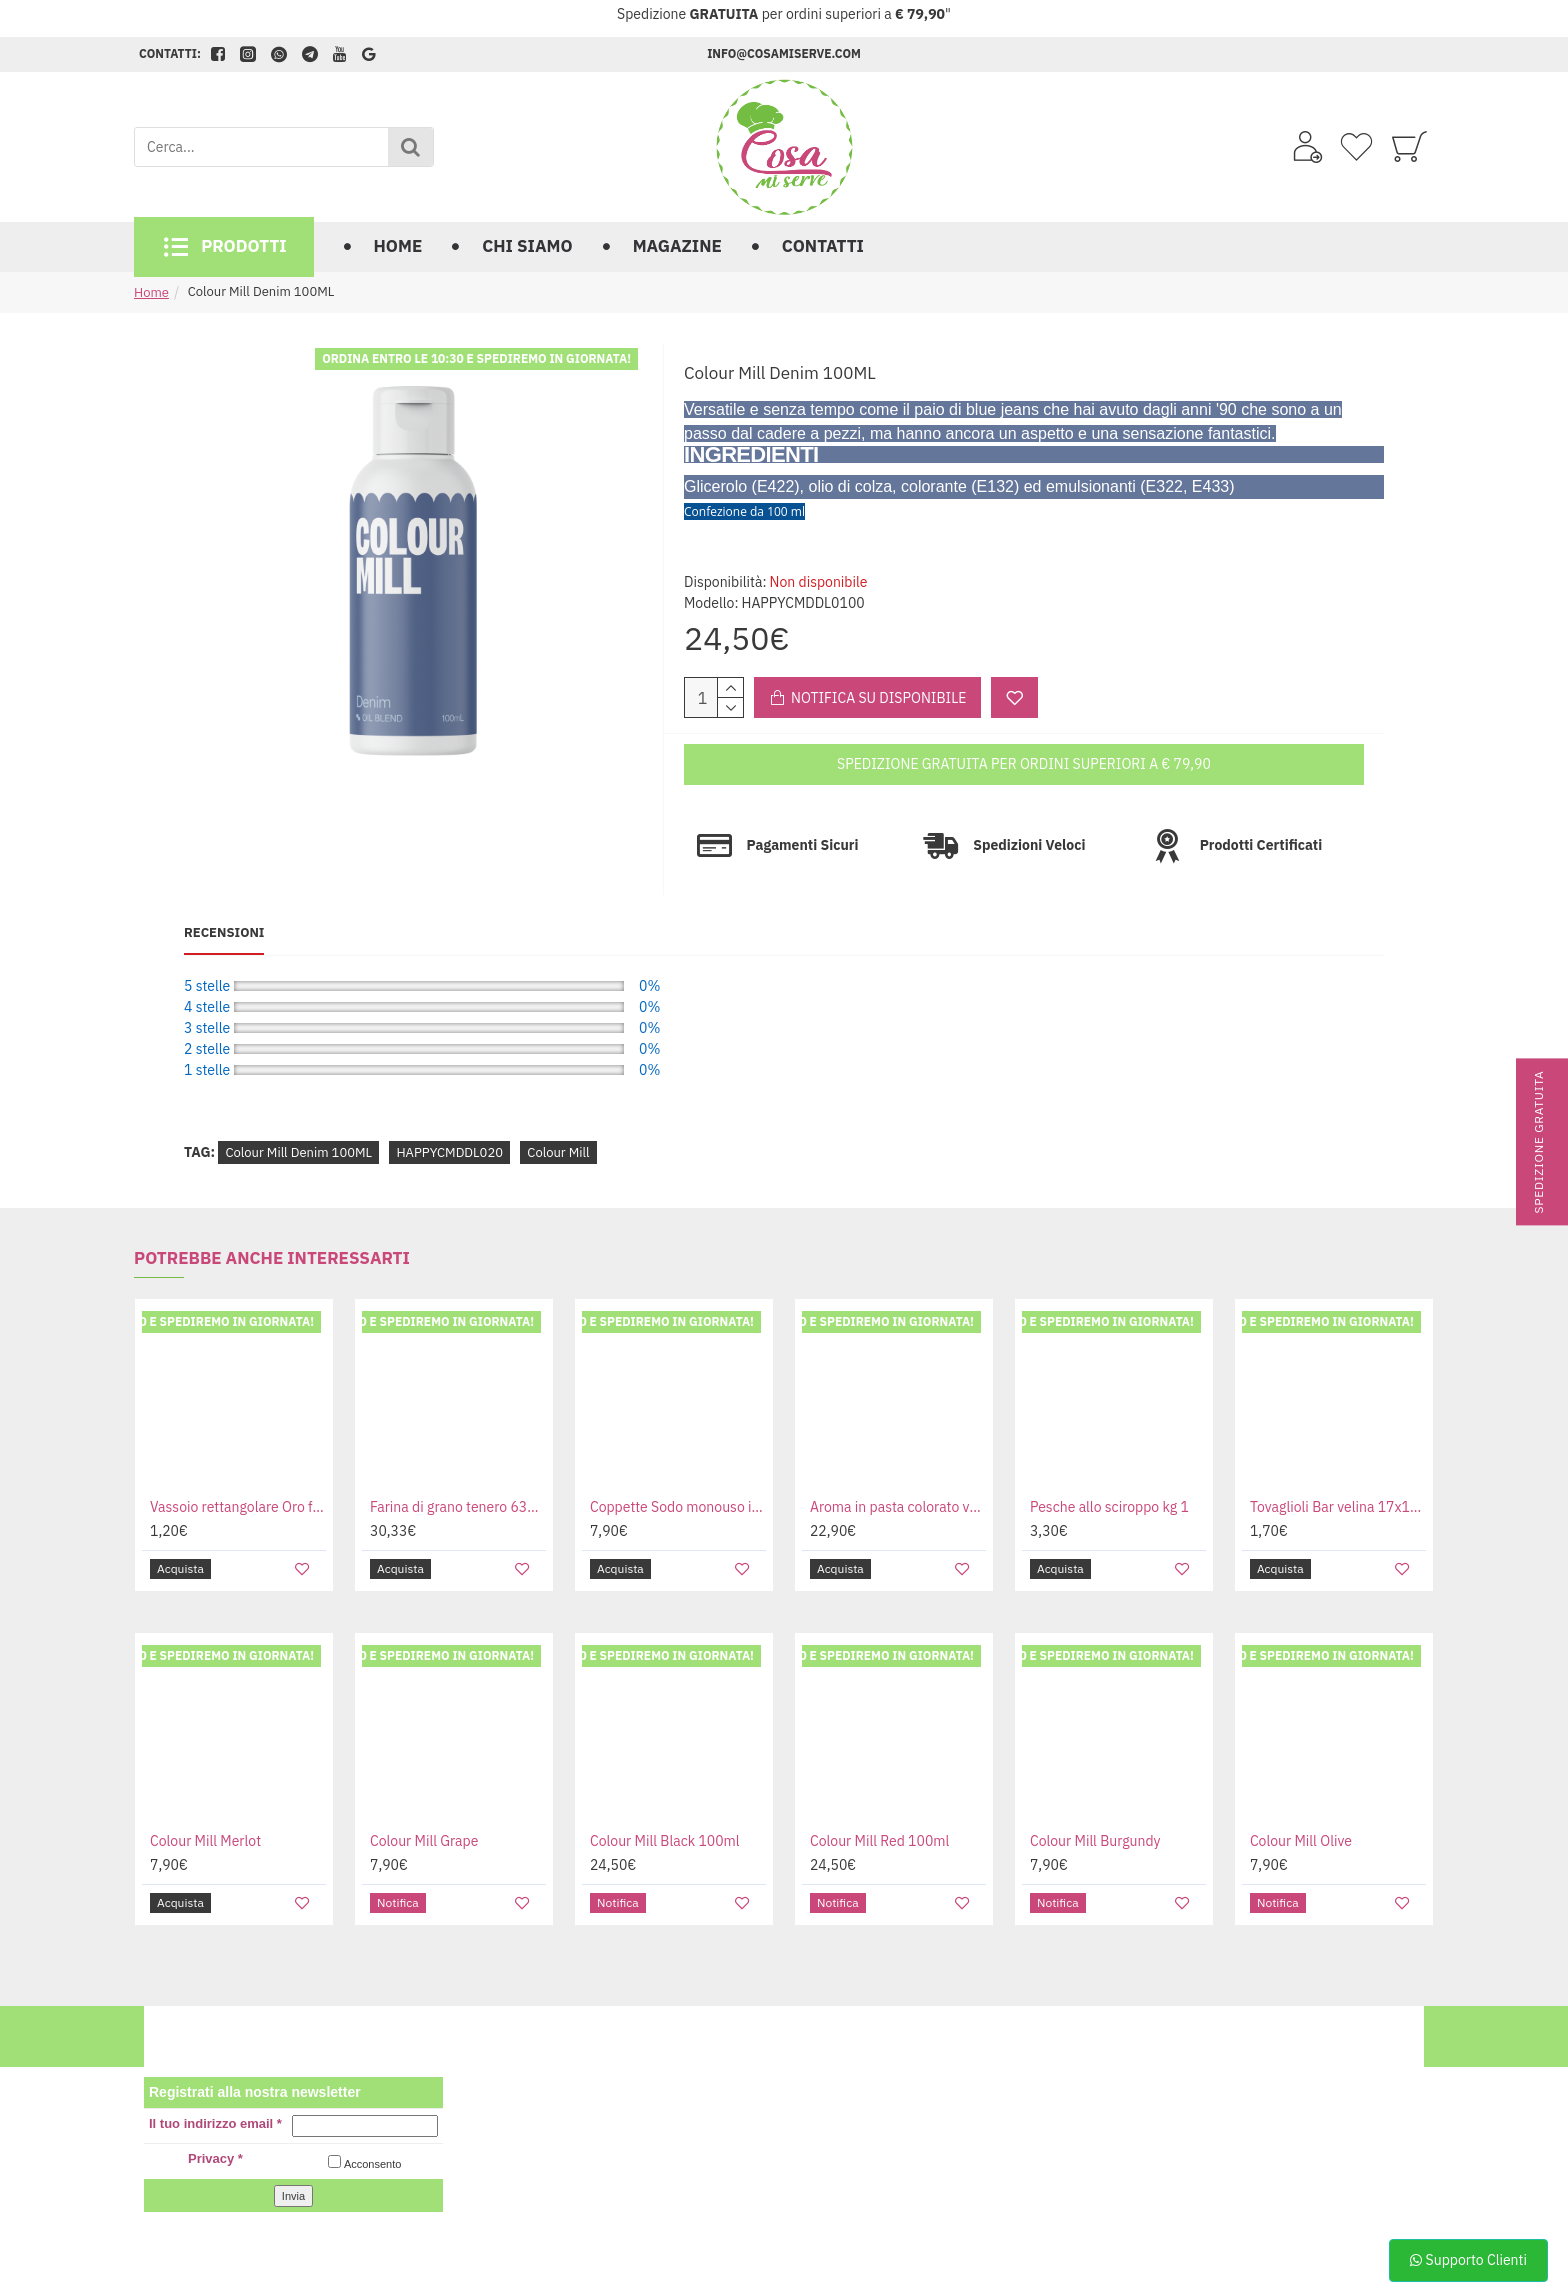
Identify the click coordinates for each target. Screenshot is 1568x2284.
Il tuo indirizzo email (215, 2085)
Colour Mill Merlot (205, 1802)
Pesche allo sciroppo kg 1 (1109, 1468)
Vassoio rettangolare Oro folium (238, 1468)
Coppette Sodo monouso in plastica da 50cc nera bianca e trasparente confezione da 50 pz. (678, 1468)
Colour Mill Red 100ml (879, 1802)
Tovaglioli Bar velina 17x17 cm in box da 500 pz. (1338, 1468)
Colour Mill (558, 1113)
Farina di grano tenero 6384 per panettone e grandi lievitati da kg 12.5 (458, 1468)
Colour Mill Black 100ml (665, 1802)
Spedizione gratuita (1538, 1142)
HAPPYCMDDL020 (449, 1113)
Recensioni (224, 914)
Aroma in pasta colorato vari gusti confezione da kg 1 (898, 1468)
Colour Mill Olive (1301, 1802)
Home (151, 292)
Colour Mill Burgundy (1095, 1802)
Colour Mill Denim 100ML (298, 1113)
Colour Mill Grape (424, 1802)
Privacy (215, 2120)
